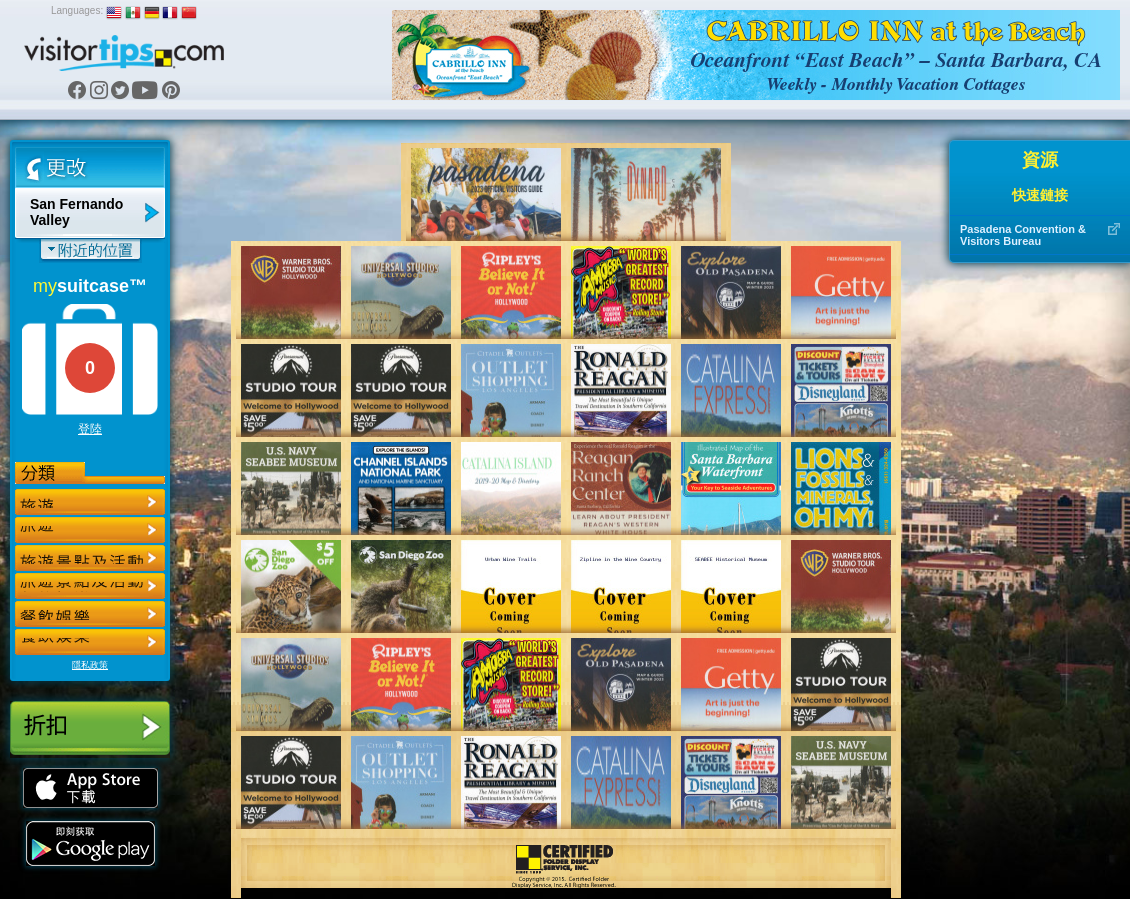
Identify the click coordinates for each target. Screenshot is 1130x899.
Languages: (77, 10)
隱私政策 (90, 665)
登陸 (90, 429)
